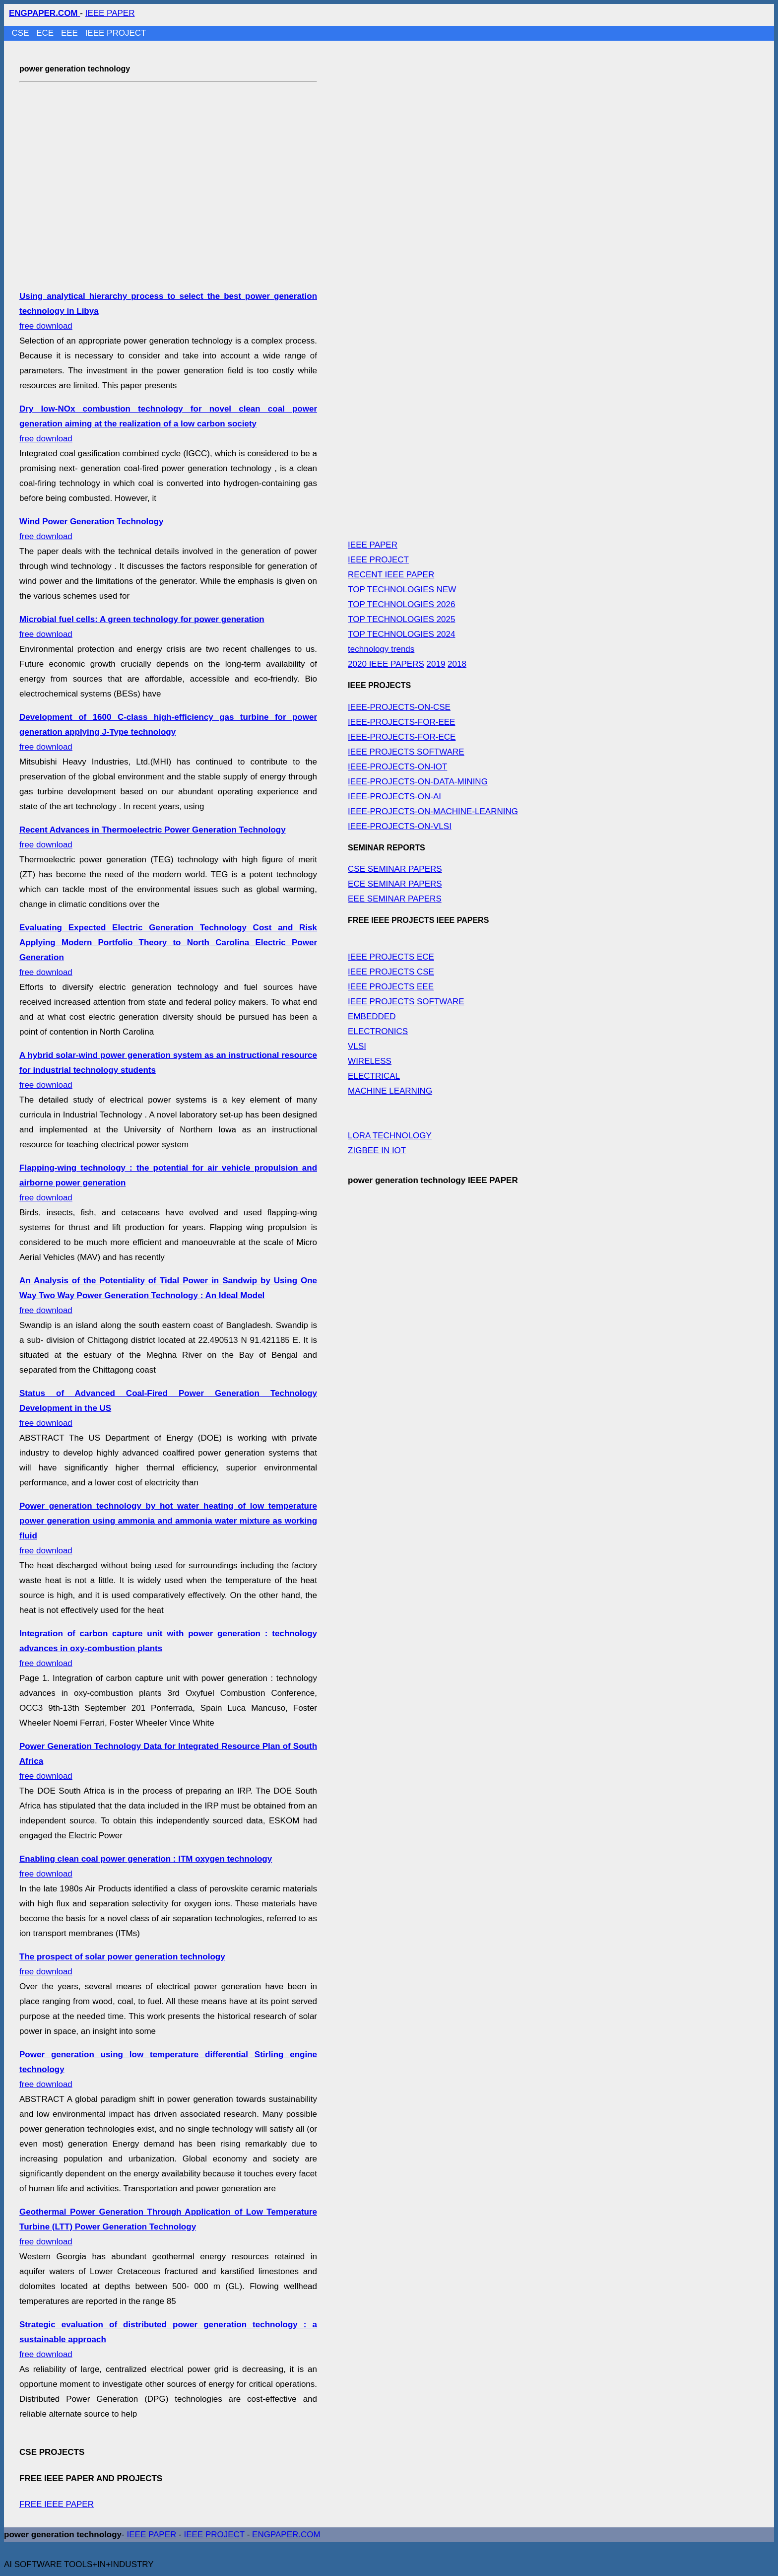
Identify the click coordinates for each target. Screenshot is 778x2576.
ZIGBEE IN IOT (377, 1150)
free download (168, 423)
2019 (436, 664)
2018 (457, 664)
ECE (46, 33)
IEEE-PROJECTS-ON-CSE (399, 707)
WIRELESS (369, 1061)
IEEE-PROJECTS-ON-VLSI (400, 826)
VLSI (357, 1046)
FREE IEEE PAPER (56, 2504)
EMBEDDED (371, 1016)
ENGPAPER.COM (286, 2534)
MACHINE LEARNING (390, 1091)
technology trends (381, 649)
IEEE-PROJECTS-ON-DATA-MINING (418, 781)
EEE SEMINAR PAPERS (395, 899)
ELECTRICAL (374, 1076)
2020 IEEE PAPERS (386, 664)
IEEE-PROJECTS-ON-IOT (397, 766)
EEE (70, 33)
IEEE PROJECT (115, 33)
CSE (22, 33)
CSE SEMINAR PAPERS (395, 869)
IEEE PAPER (110, 13)
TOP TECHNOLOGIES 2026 (401, 604)
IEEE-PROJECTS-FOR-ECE (401, 737)
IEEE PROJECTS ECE (391, 957)
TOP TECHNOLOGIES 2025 (401, 619)
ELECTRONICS (378, 1031)
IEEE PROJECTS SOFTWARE (406, 752)
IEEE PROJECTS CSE (391, 971)
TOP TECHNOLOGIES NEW (402, 589)
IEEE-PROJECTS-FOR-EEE (401, 722)
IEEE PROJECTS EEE (391, 986)
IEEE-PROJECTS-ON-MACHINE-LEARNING (433, 811)
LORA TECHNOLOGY (390, 1135)
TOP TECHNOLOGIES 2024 (401, 634)
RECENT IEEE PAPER (391, 574)
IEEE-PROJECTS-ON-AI (394, 796)
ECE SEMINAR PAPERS (395, 884)
